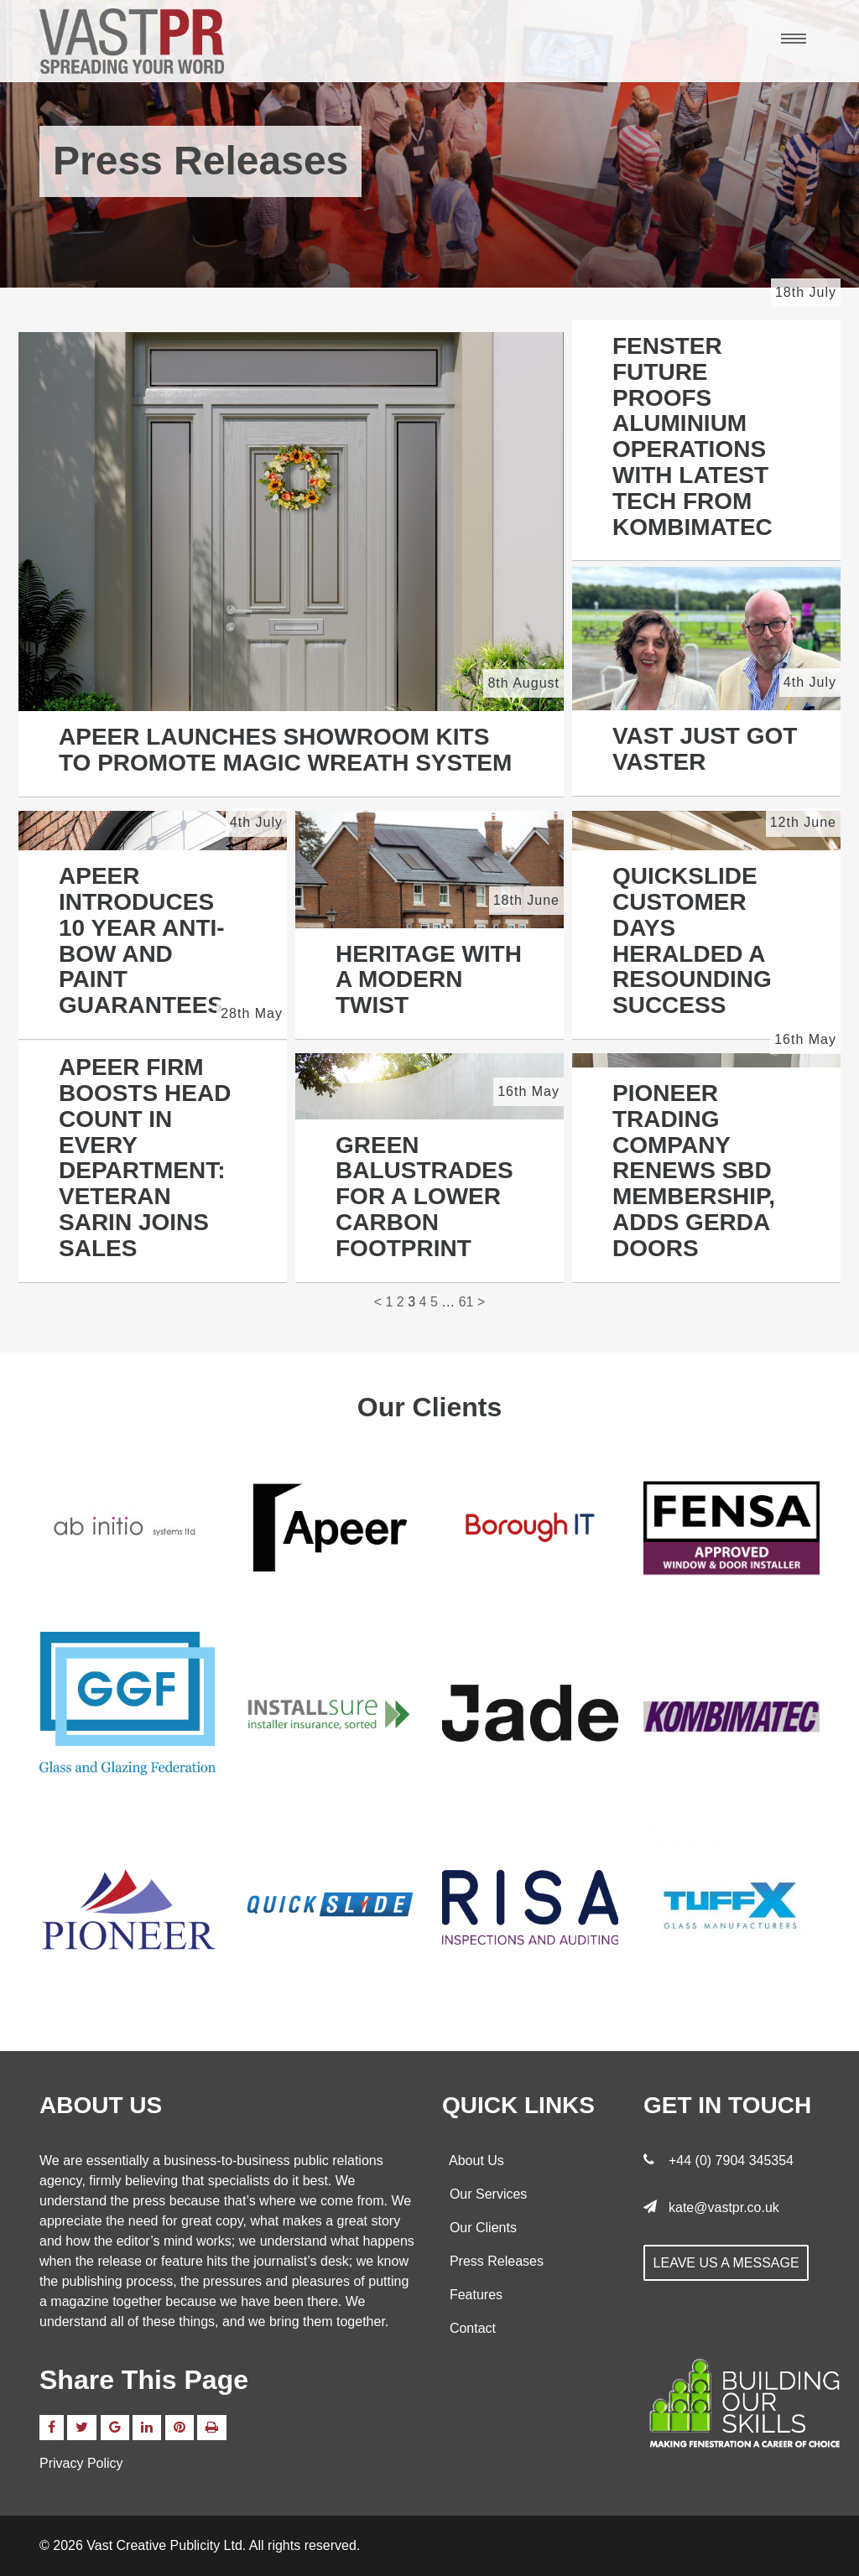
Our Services (484, 2194)
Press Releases (493, 2261)
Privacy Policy (81, 2463)
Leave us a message (726, 2263)
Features (472, 2295)
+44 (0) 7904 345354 (731, 2160)
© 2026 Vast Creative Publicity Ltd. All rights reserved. (199, 2545)
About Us (473, 2160)
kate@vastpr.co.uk (724, 2207)
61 (466, 1302)
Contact (469, 2328)
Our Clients (479, 2227)
